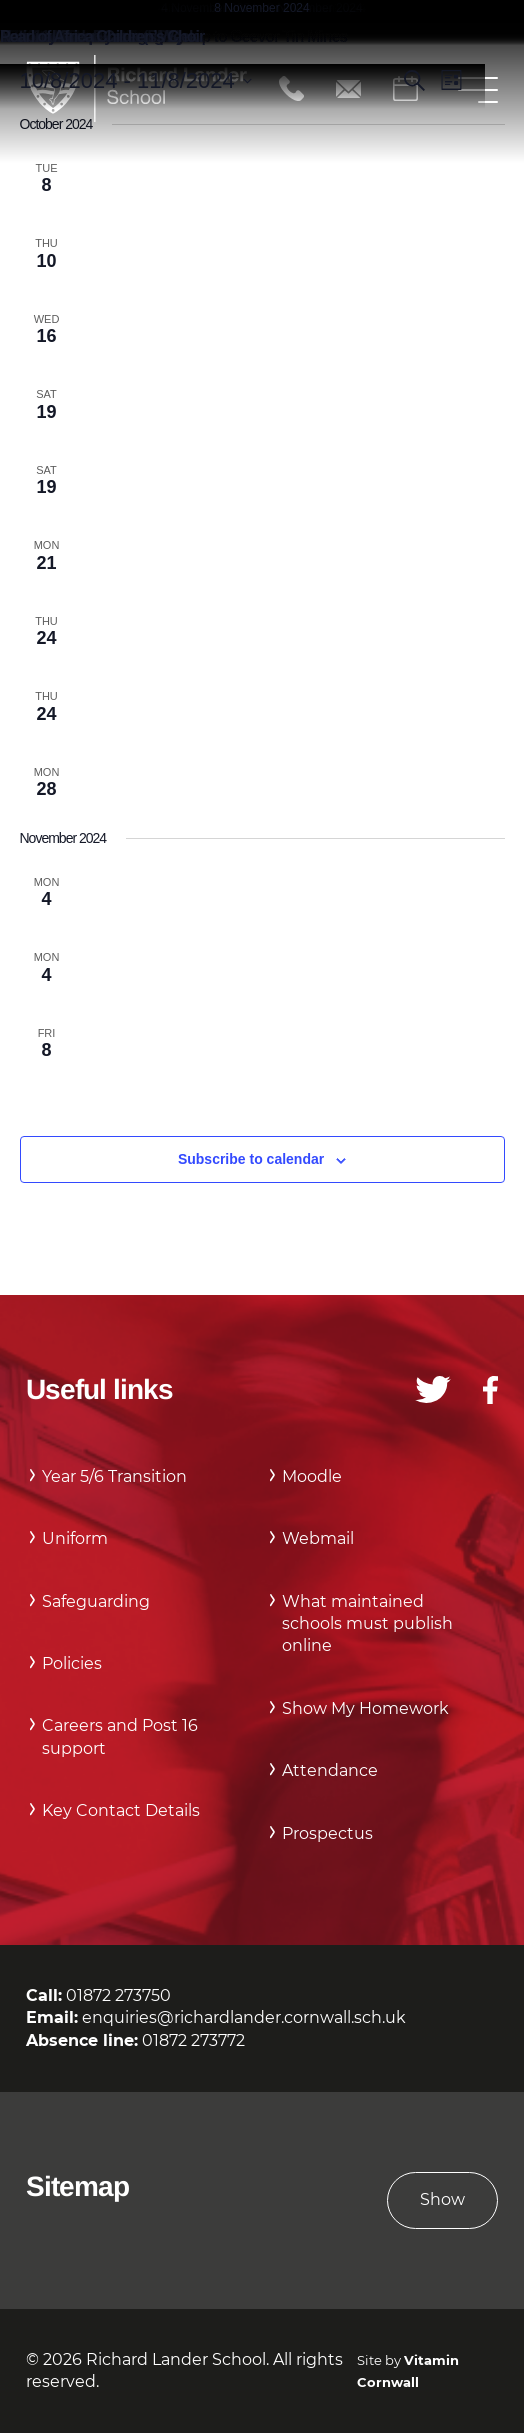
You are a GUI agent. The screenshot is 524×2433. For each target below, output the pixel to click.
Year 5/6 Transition (114, 1476)
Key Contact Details (121, 1810)
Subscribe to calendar (251, 1159)
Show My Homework (365, 1708)
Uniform (75, 1538)
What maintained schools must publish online (367, 1624)
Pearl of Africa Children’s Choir (102, 36)
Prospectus (327, 1833)
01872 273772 (193, 2040)
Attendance (330, 1770)
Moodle (312, 1476)
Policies (72, 1663)
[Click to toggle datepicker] (136, 80)
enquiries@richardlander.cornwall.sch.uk (244, 2017)
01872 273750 (118, 1995)
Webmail (318, 1538)
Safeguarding (96, 1601)
